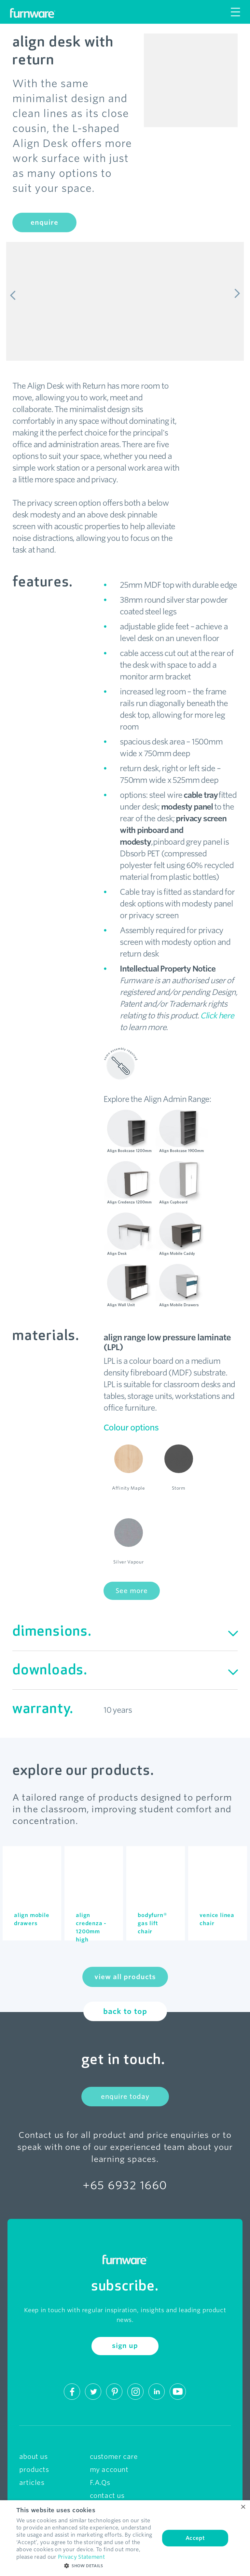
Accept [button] (195, 2538)
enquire (44, 222)
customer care (114, 2457)
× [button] (242, 2507)
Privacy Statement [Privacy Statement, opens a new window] (81, 2557)
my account (109, 2470)
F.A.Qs (100, 2483)
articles (32, 2483)
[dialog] (125, 2538)
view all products (125, 1977)
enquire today (125, 2096)
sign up (125, 2346)
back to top (125, 2011)
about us (33, 2457)
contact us (107, 2496)
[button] (86, 2566)
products (34, 2470)
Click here (217, 1015)
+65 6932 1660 (125, 2185)
